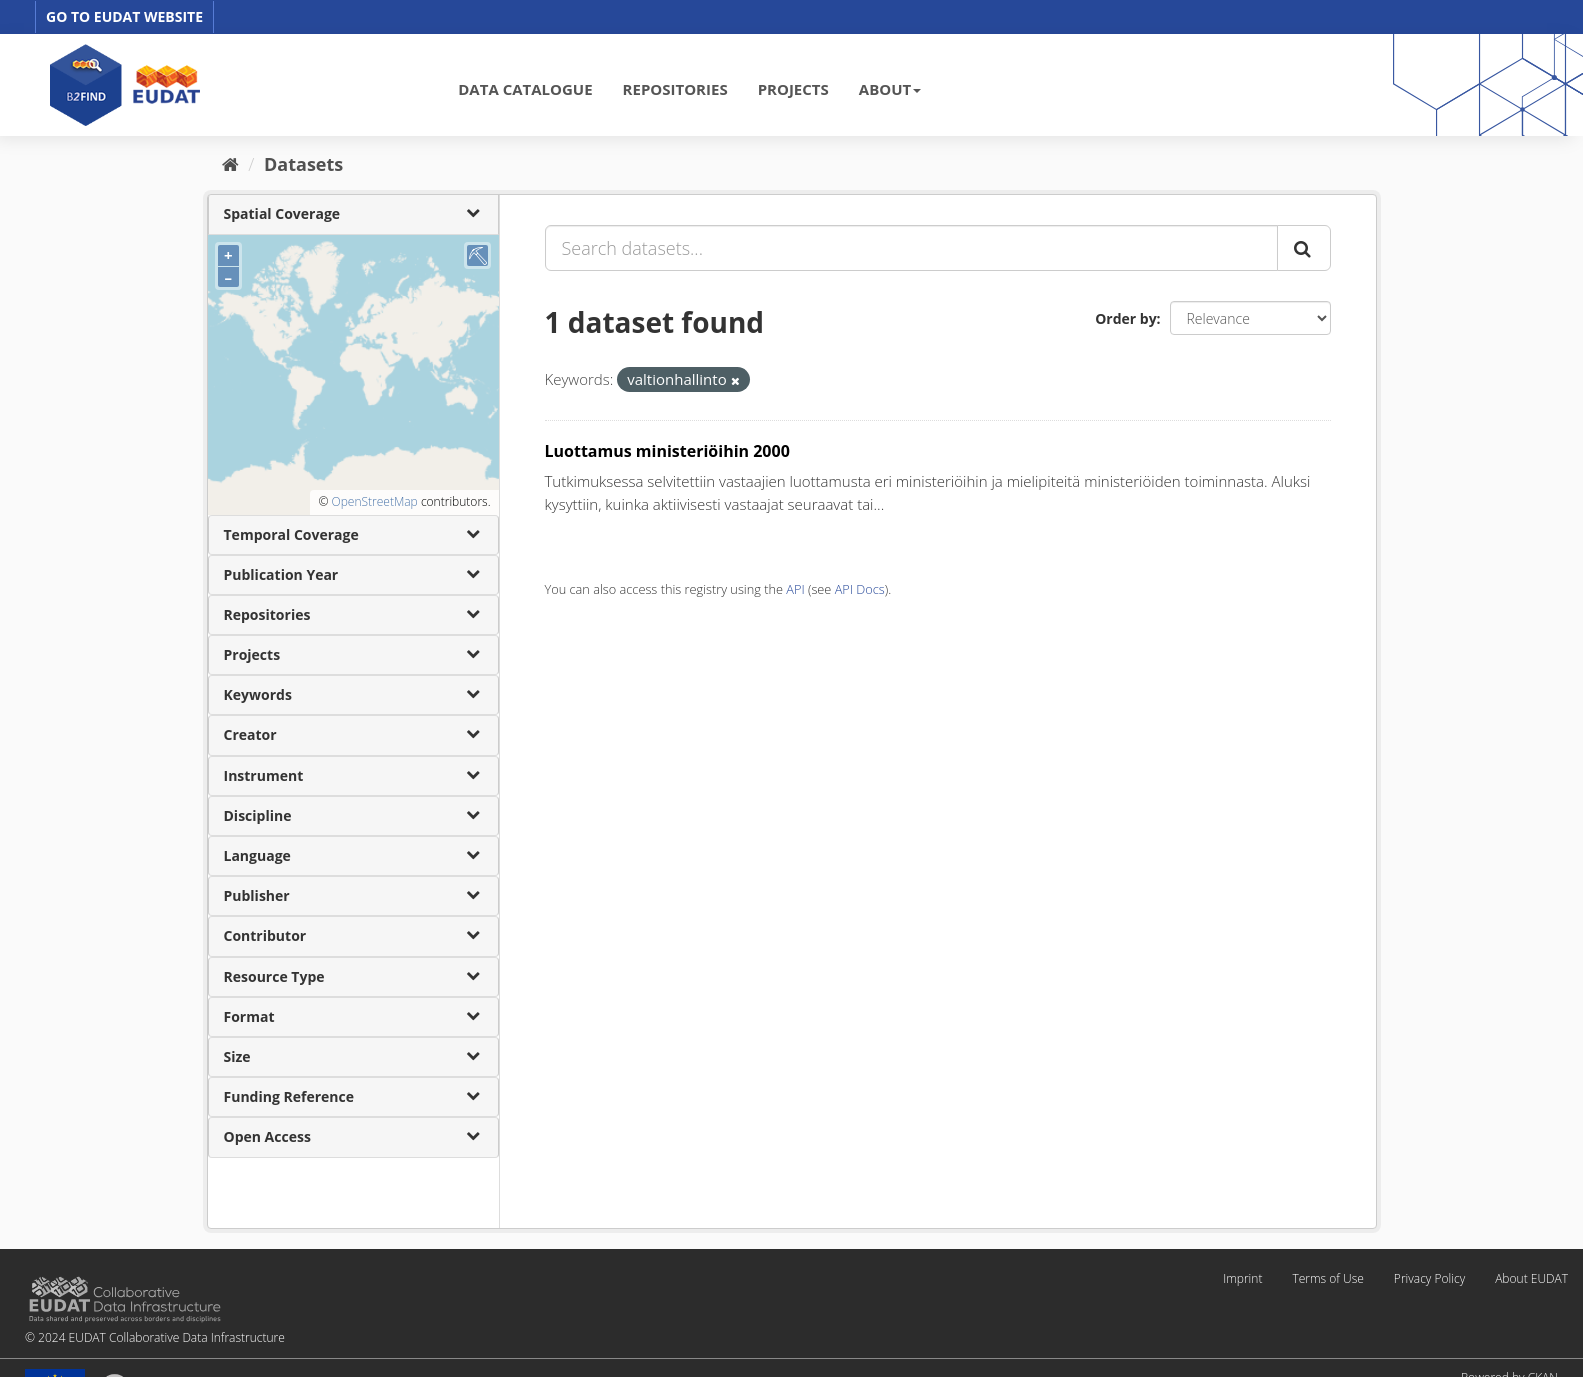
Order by (1125, 318)
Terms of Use (1327, 1278)
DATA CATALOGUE (525, 89)
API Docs (860, 589)
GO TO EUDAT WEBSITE (124, 16)
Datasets (303, 164)
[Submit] (1304, 248)
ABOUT (890, 89)
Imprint (1242, 1278)
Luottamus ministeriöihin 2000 (667, 451)
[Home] (230, 164)
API (795, 589)
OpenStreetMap (374, 501)
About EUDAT (1531, 1278)
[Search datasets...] (911, 248)
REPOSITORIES (675, 89)
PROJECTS (793, 89)
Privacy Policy (1429, 1278)
